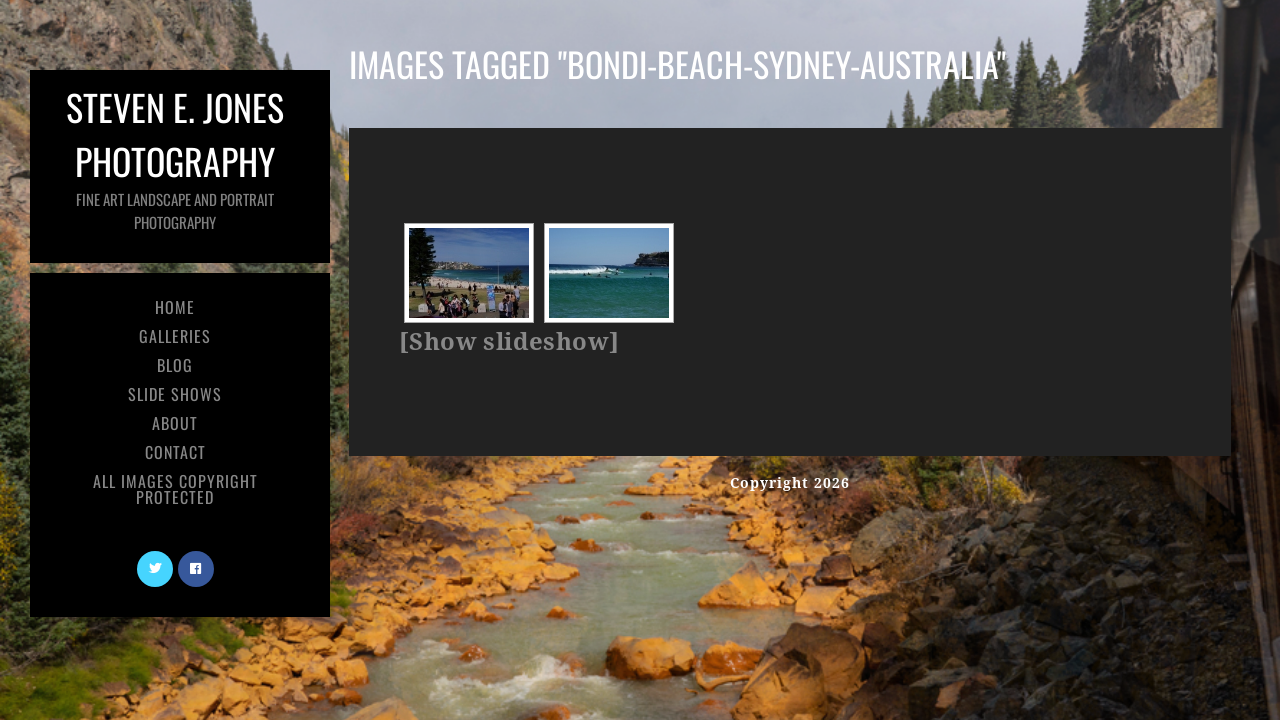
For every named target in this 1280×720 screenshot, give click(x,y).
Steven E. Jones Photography (175, 156)
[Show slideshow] (509, 342)
